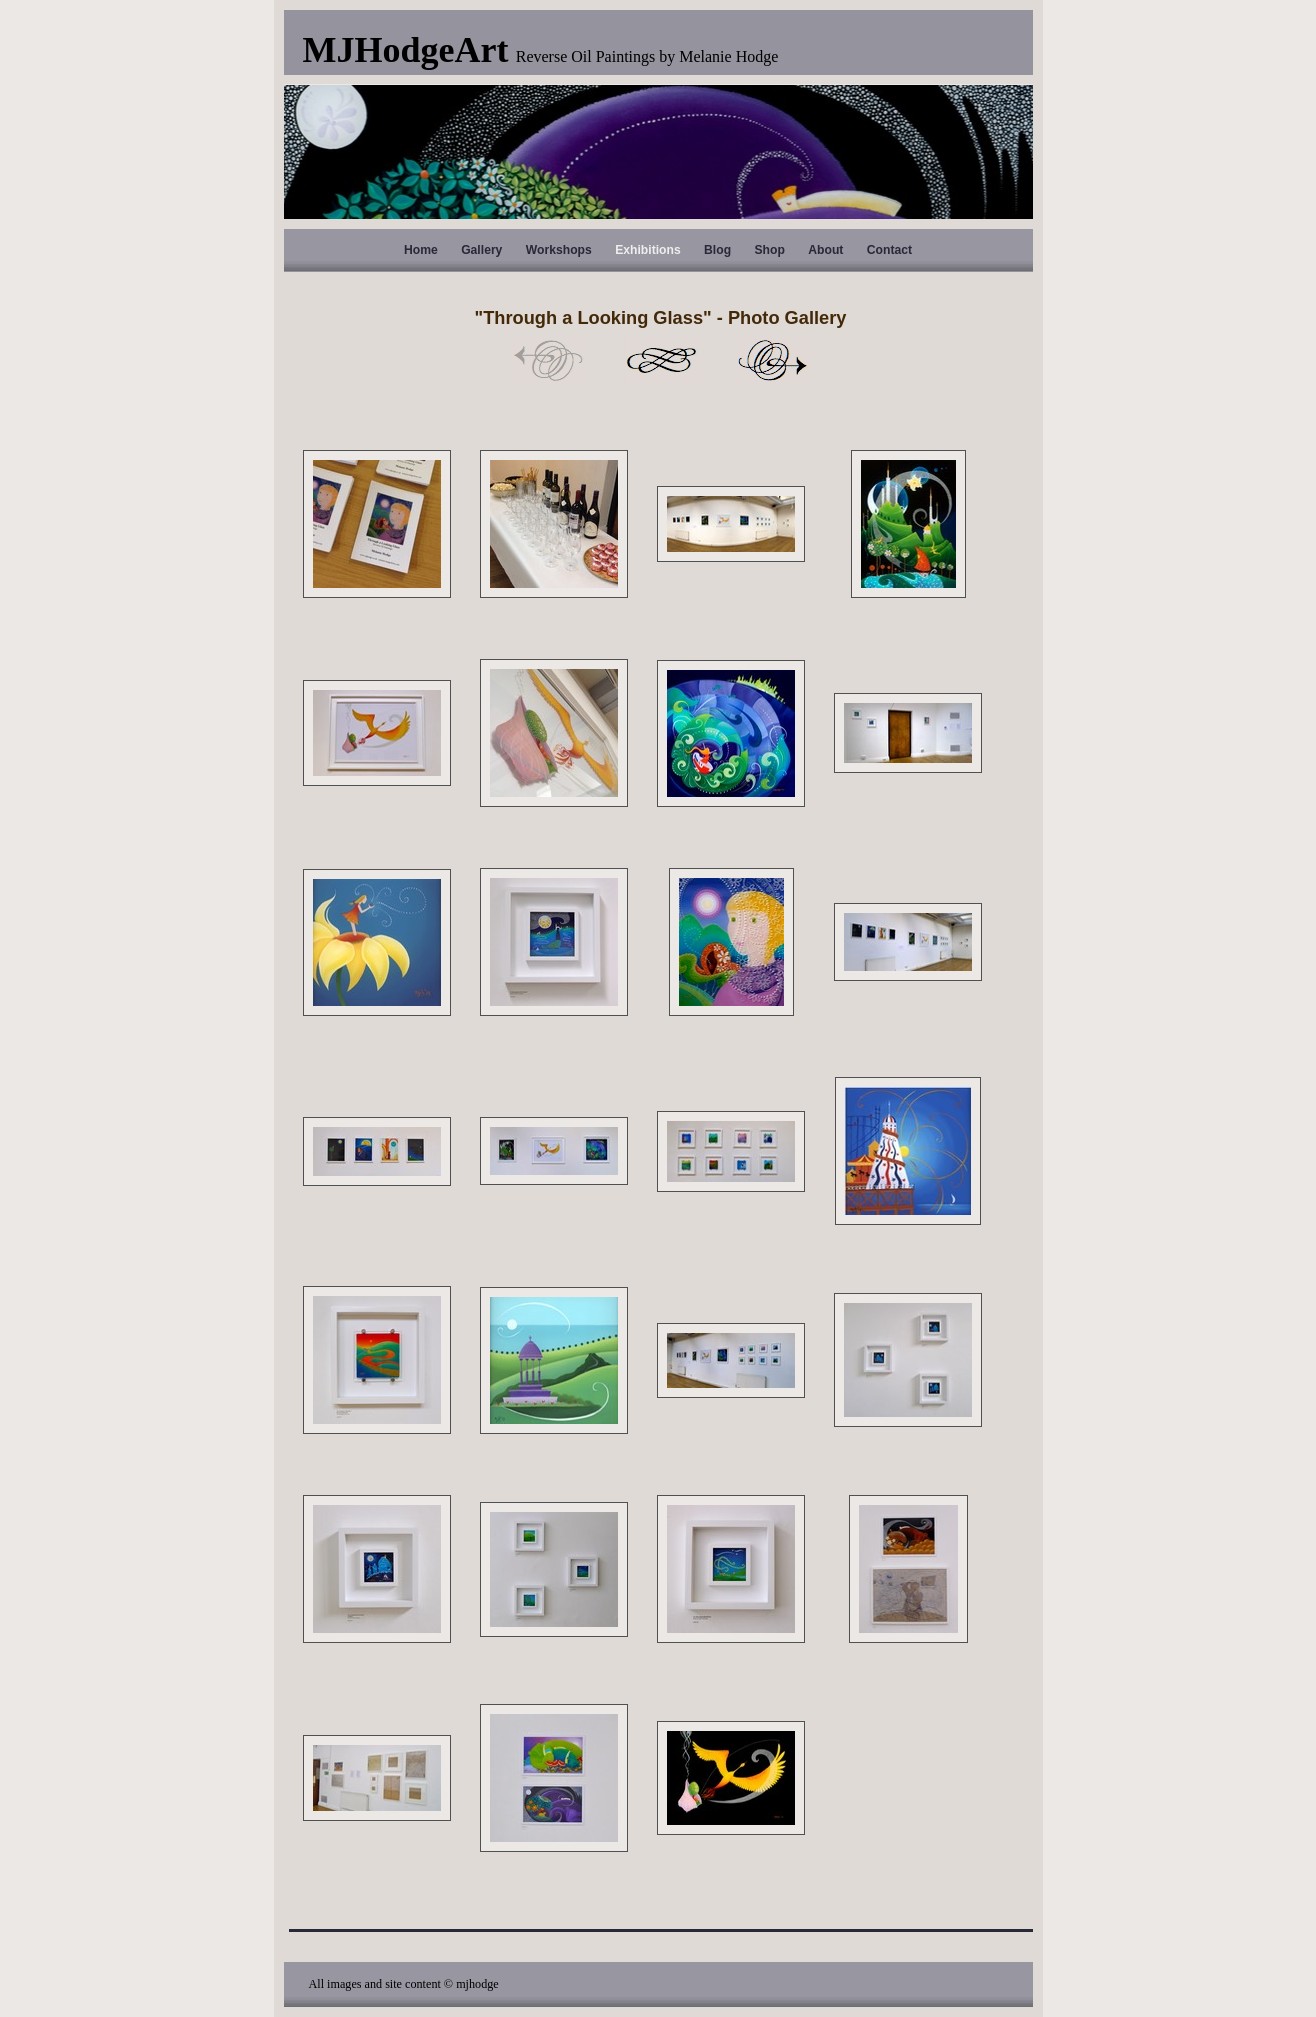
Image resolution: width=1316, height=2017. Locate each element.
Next (773, 360)
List (661, 360)
